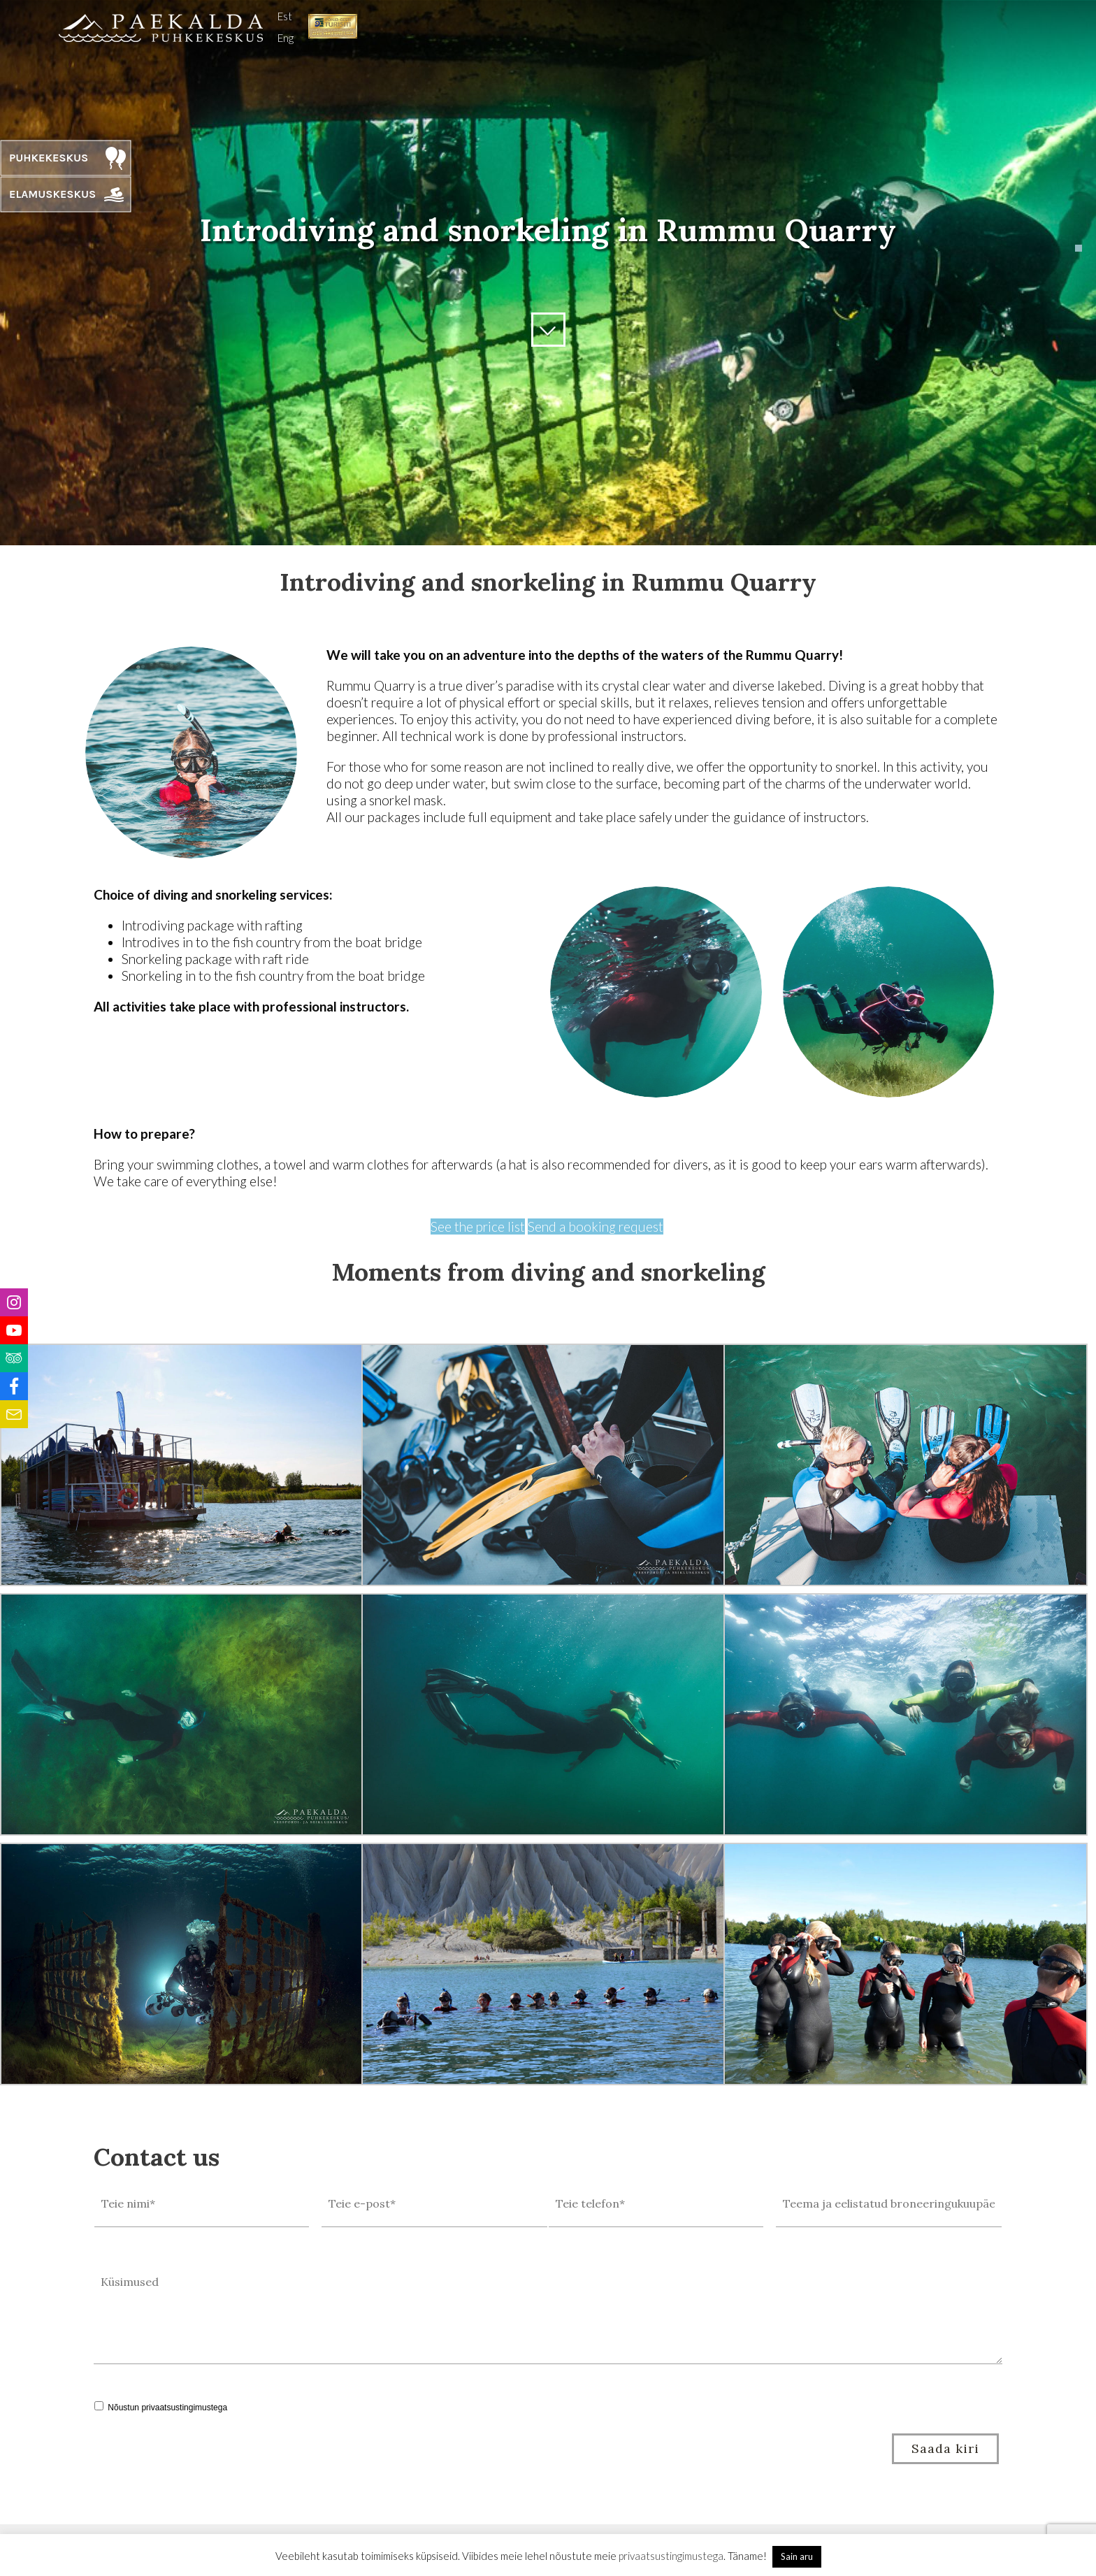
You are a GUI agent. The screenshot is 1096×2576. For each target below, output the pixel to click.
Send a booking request (595, 1226)
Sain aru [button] (797, 2556)
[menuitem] (285, 15)
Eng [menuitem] (285, 37)
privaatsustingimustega (184, 2407)
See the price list (478, 1226)
